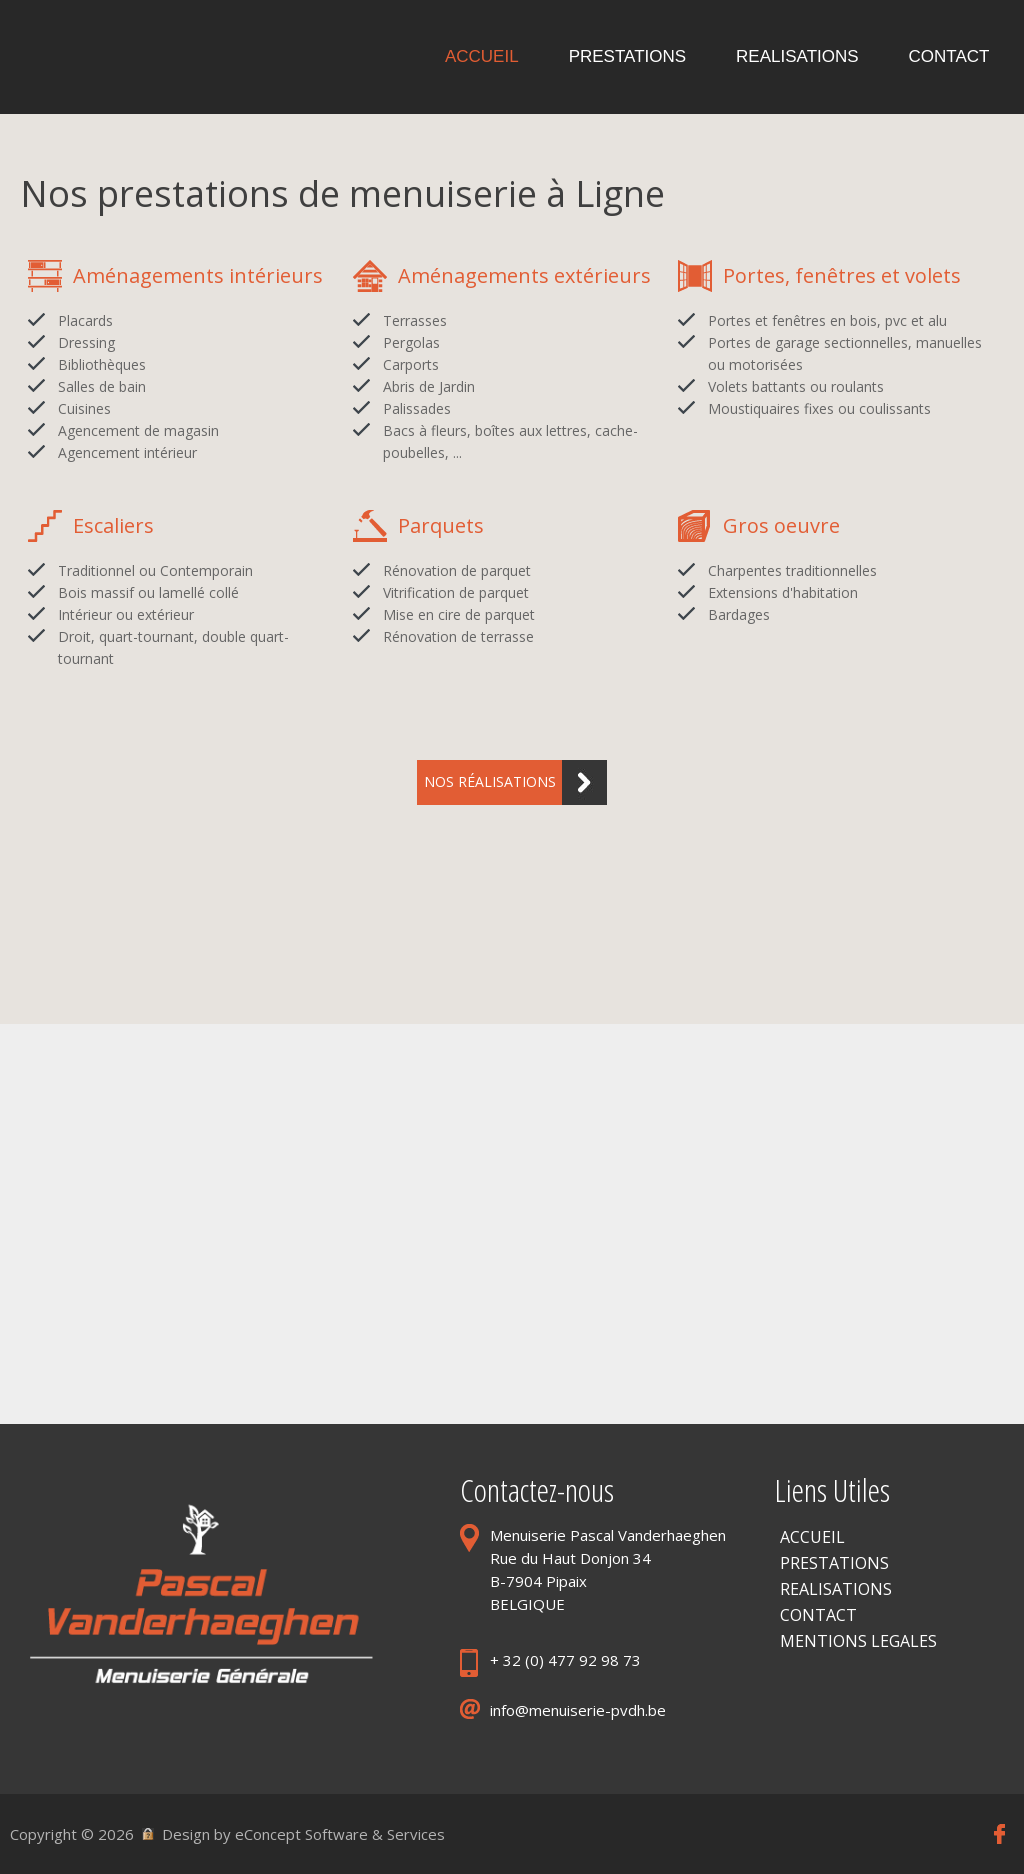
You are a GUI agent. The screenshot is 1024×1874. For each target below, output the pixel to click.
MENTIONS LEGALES (858, 1641)
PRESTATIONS (834, 1563)
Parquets (441, 525)
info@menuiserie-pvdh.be (578, 1710)
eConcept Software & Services (340, 1834)
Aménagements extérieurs (524, 275)
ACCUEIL (812, 1537)
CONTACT (818, 1615)
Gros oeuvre (781, 525)
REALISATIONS (836, 1589)
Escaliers (113, 525)
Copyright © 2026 (72, 1834)
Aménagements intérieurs (198, 275)
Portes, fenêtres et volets (842, 275)
